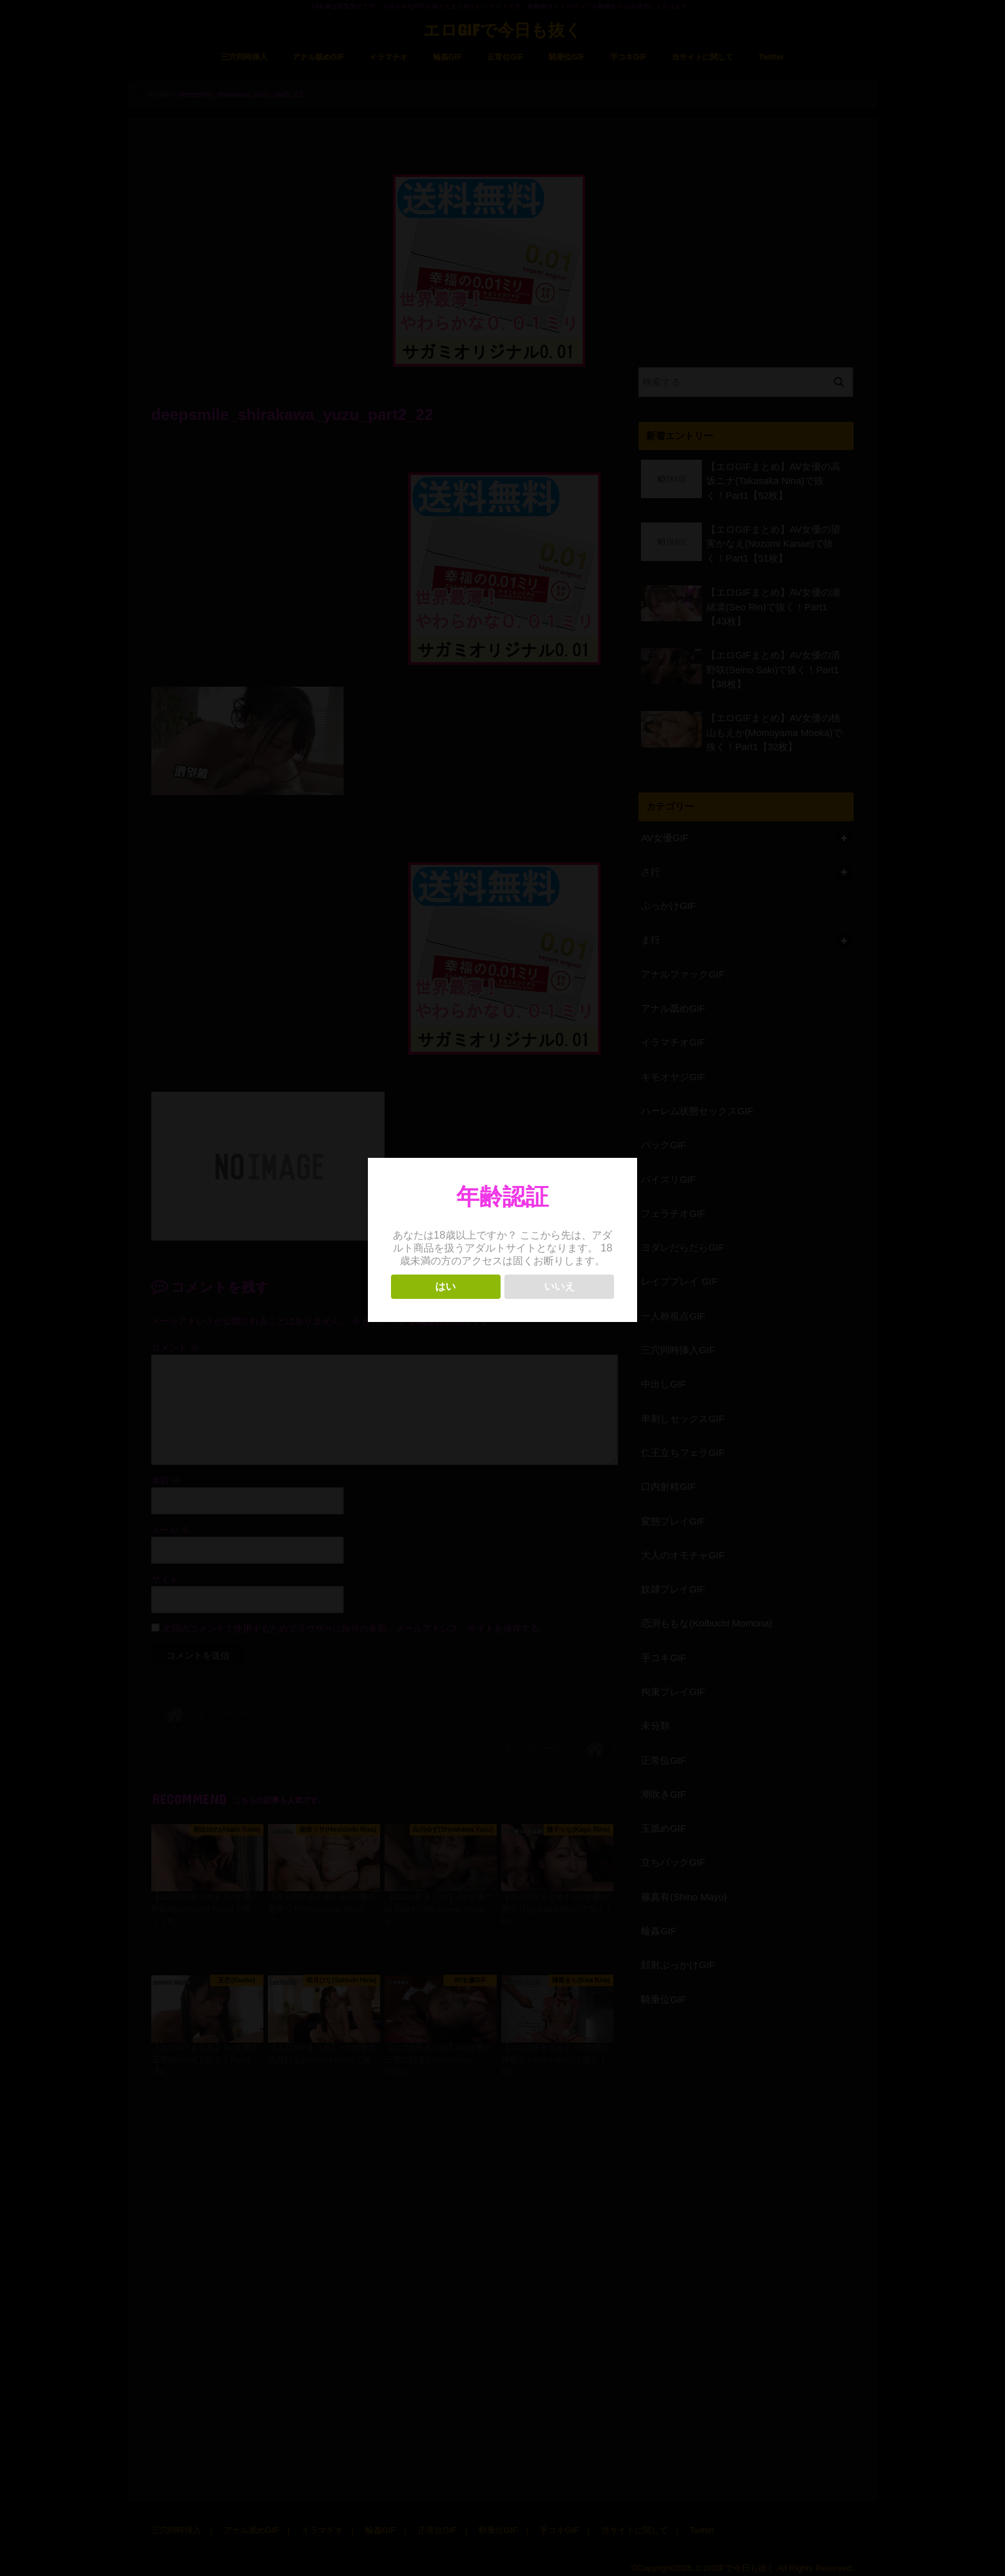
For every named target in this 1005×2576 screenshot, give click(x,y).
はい (445, 1286)
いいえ (559, 1286)
